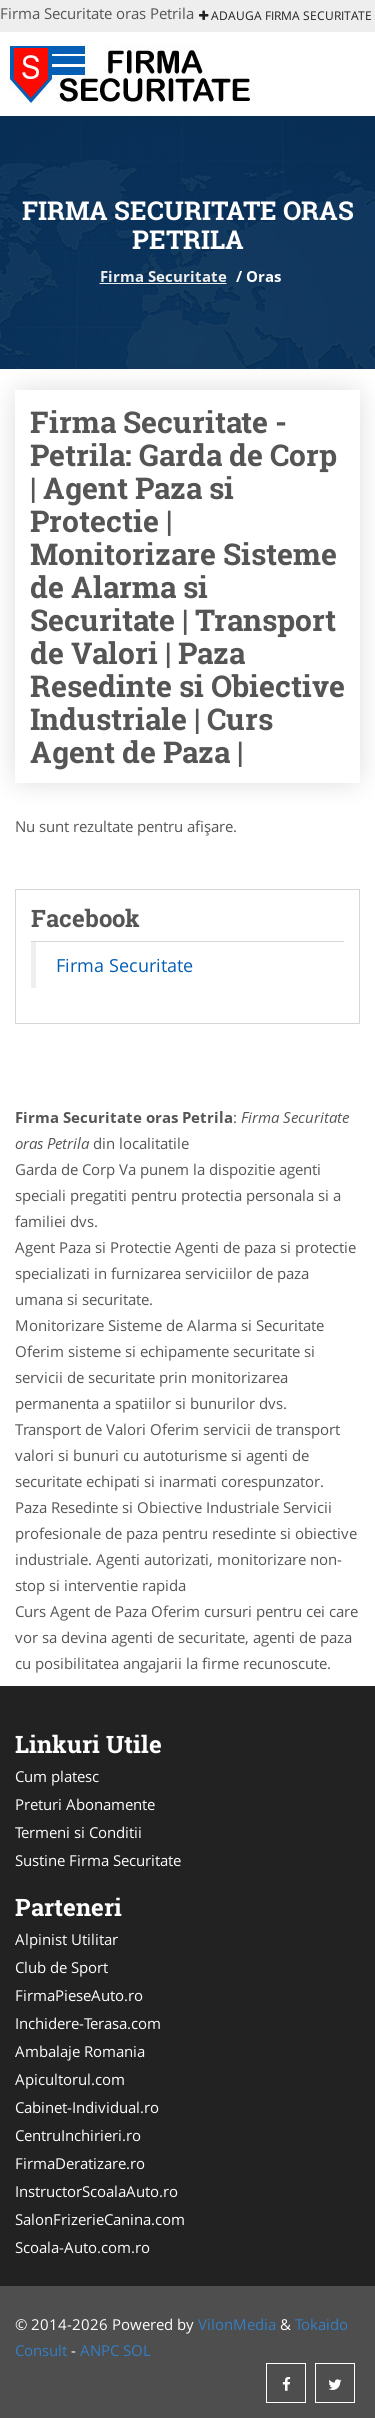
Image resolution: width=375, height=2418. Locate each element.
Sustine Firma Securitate (98, 1860)
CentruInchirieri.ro (78, 2135)
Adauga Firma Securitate (285, 15)
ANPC (99, 2350)
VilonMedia (237, 2324)
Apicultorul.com (70, 2079)
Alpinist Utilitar (66, 1939)
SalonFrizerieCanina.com (100, 2219)
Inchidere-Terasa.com (88, 2023)
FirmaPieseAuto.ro (79, 1995)
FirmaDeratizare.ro (80, 2163)
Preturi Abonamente (85, 1804)
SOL (137, 2350)
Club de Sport (61, 1967)
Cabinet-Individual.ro (87, 2107)
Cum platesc (57, 1776)
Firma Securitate (163, 276)
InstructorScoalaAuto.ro (96, 2191)
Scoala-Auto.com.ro (82, 2247)
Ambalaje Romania (80, 2051)
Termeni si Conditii (78, 1832)
